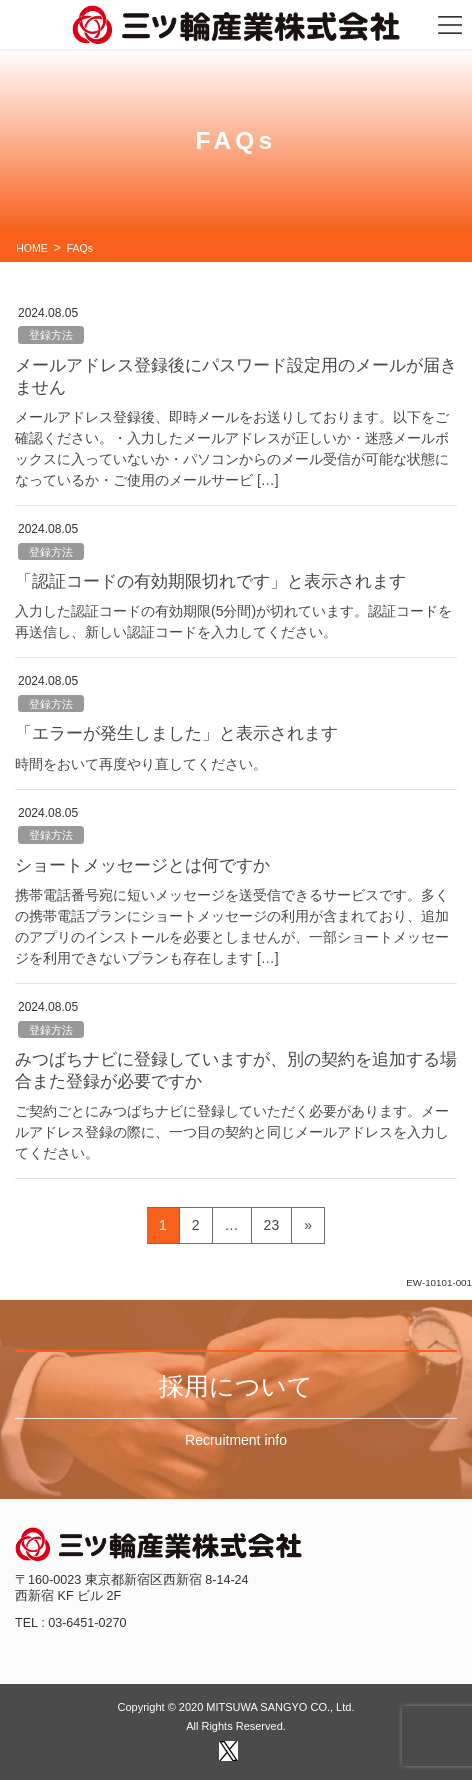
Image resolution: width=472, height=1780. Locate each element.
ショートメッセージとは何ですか (142, 865)
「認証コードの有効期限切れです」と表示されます (210, 581)
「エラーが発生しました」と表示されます (176, 733)
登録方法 (51, 335)
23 (271, 1228)
